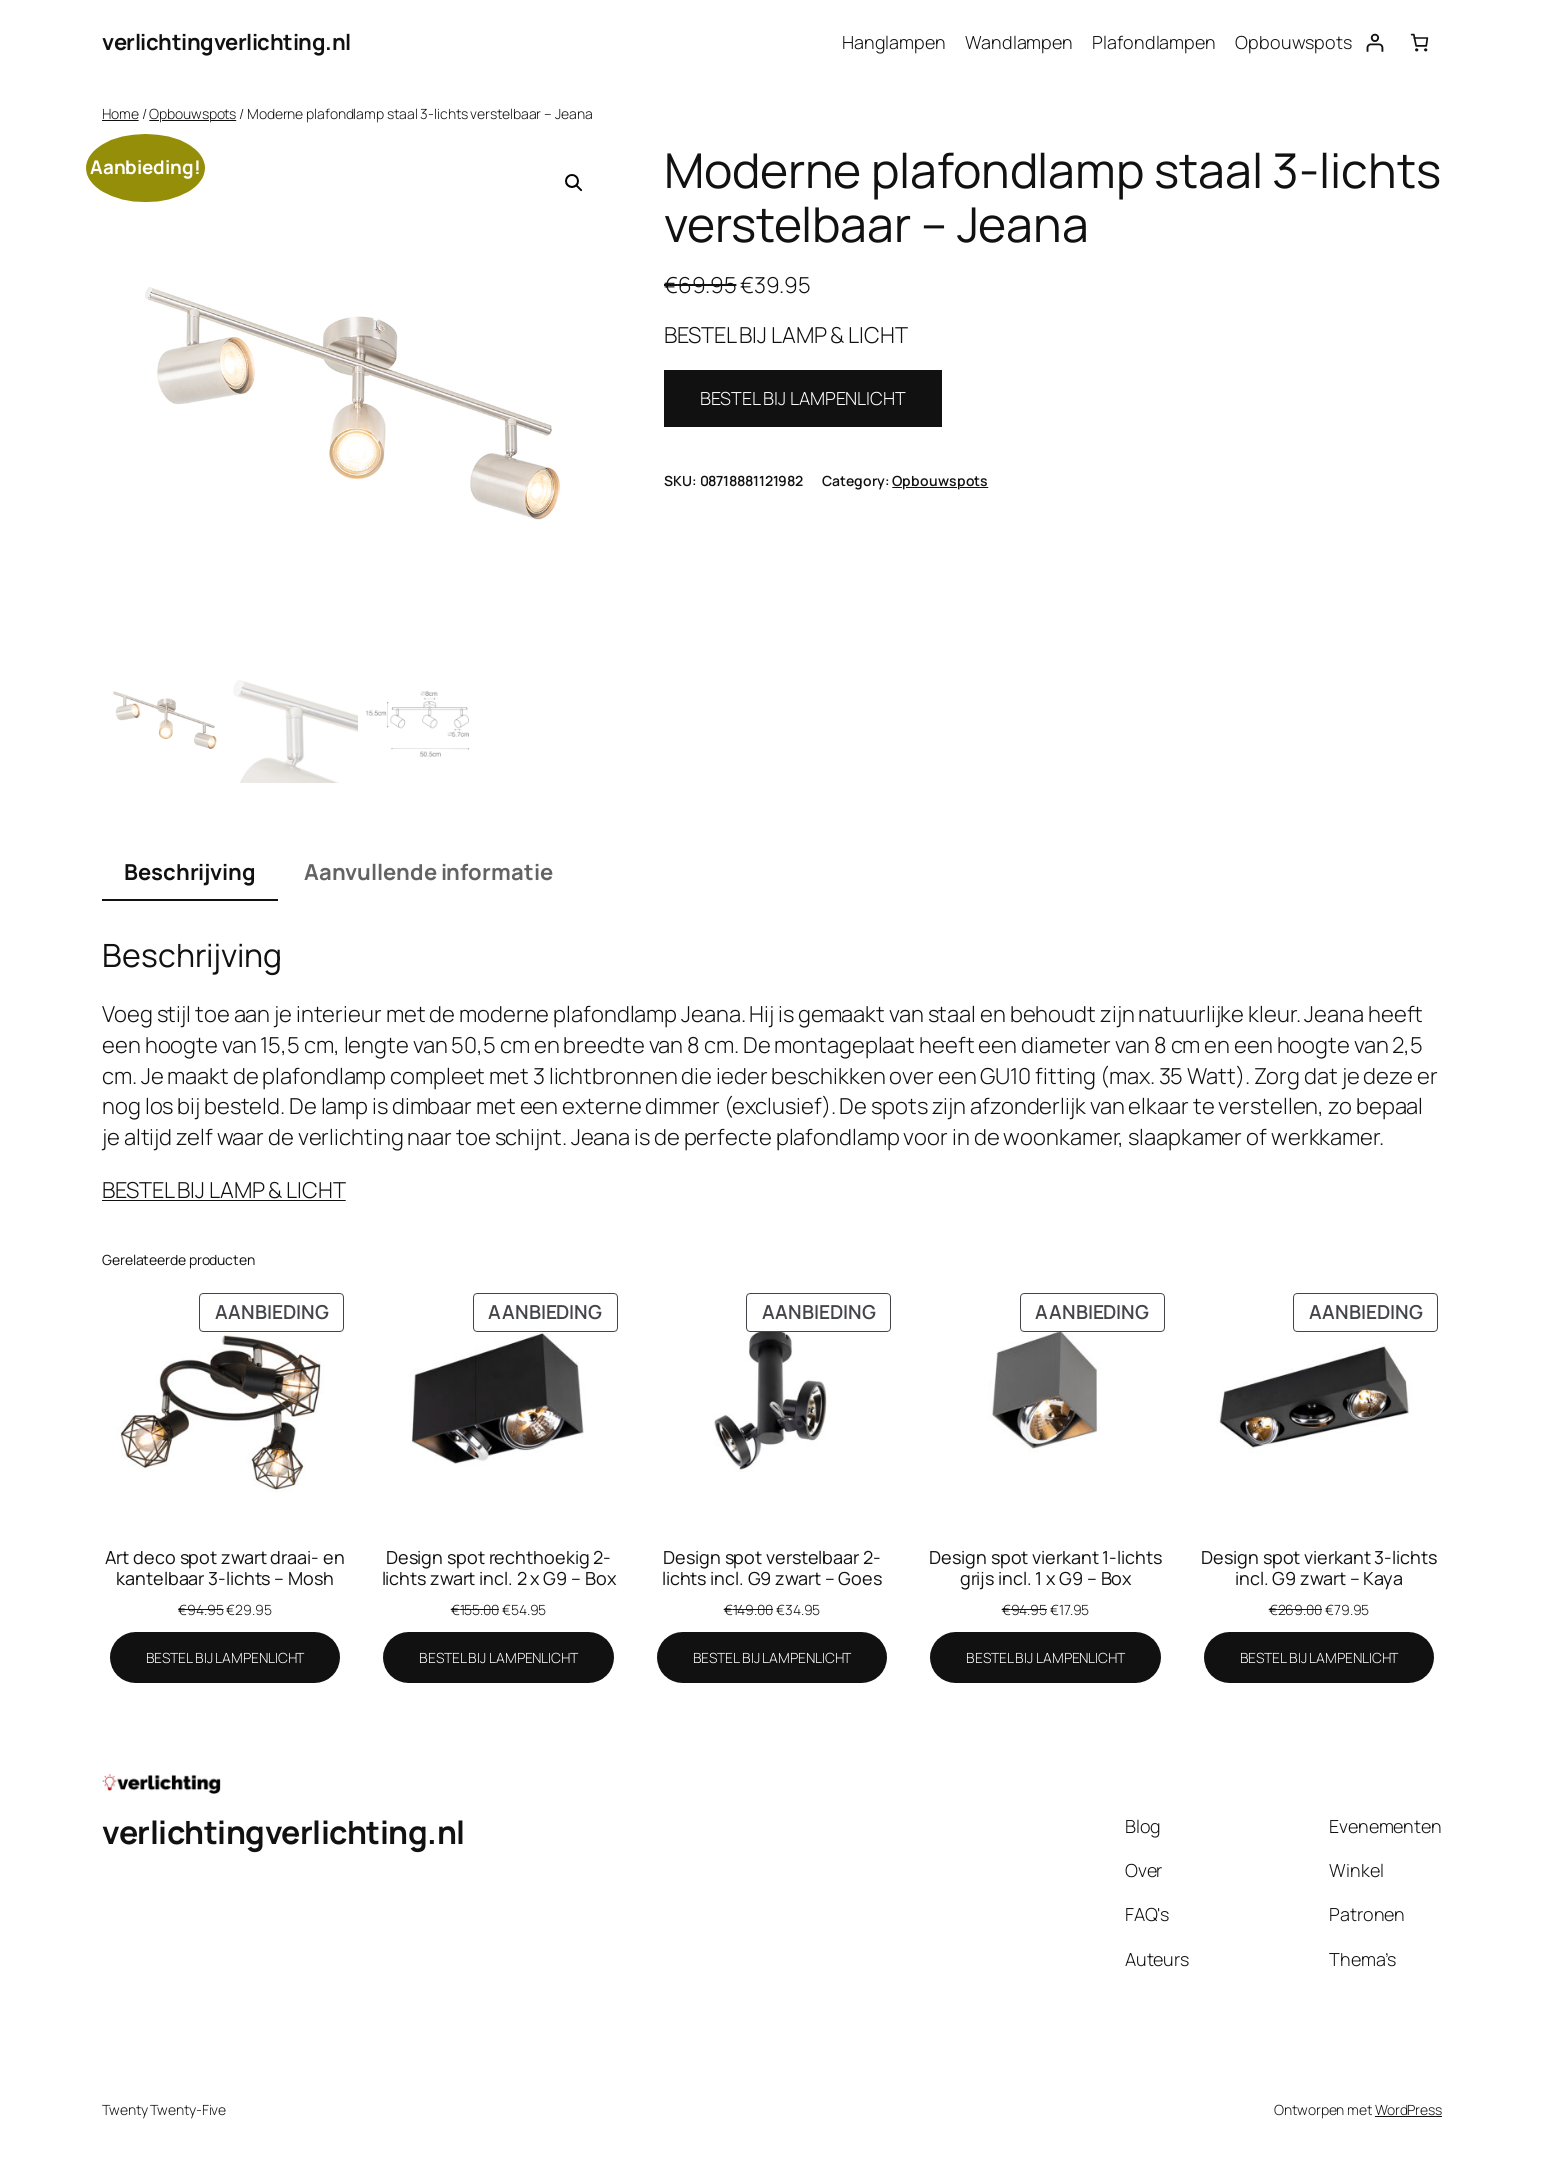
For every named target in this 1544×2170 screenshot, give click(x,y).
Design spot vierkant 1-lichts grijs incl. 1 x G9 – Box (1045, 1567)
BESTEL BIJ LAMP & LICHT (224, 1190)
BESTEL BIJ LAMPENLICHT (803, 398)
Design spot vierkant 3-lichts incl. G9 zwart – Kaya (1318, 1567)
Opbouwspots (192, 113)
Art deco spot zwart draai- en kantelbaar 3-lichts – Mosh (224, 1567)
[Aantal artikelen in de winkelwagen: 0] (1419, 42)
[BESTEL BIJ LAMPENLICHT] (225, 1658)
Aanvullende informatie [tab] (428, 872)
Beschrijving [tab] (190, 872)
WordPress (1408, 2109)
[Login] (1374, 42)
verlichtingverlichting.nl (226, 42)
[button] (574, 183)
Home (120, 113)
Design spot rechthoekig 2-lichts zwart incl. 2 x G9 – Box (499, 1567)
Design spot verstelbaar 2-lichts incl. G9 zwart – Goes (772, 1567)
